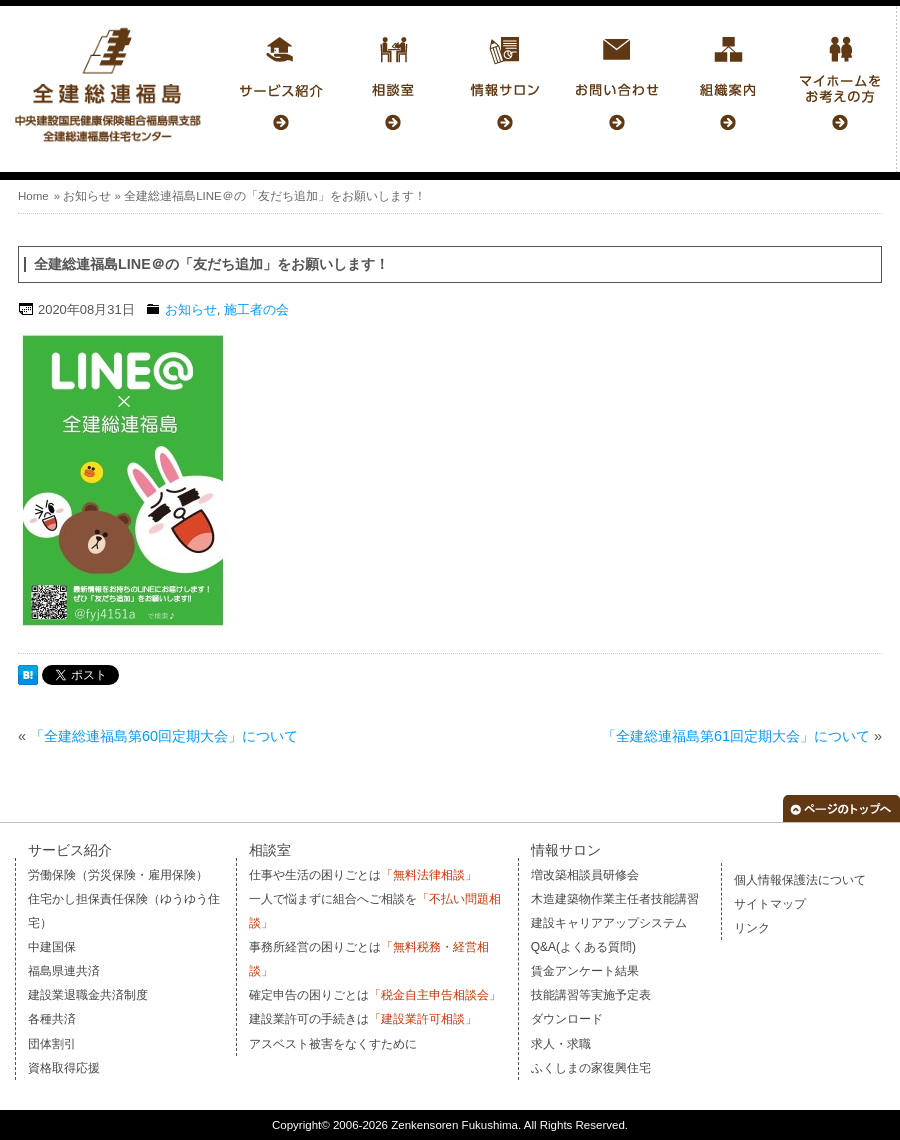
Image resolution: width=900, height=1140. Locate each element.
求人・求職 (561, 1044)
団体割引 (52, 1044)
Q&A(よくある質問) (583, 947)
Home (33, 196)
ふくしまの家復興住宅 (591, 1068)
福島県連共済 (64, 971)
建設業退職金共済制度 (88, 995)
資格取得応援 (64, 1068)
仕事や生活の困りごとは (363, 875)
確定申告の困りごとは (375, 995)
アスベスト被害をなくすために (333, 1044)
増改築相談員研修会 (585, 875)
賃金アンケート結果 (585, 971)
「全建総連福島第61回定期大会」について (736, 736)
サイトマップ (770, 904)
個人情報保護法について (800, 880)
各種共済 (52, 1019)
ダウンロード (567, 1019)
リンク (752, 928)
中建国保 (52, 947)
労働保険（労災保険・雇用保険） (118, 875)
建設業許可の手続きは (363, 1019)
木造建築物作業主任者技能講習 (615, 899)
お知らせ (87, 196)
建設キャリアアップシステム (609, 923)
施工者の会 (256, 309)
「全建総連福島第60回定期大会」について (164, 736)
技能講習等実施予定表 (591, 995)
